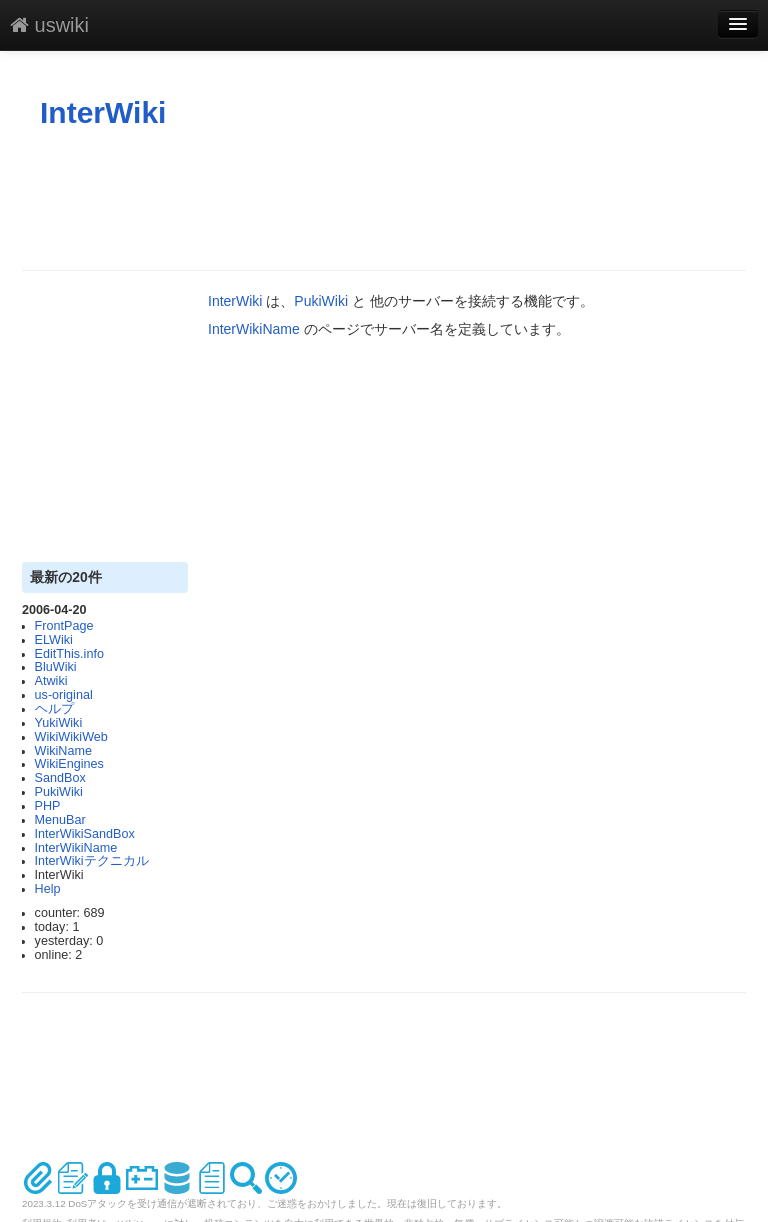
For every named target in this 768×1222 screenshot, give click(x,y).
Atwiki (51, 681)
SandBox (60, 778)
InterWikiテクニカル (92, 861)
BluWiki (56, 667)
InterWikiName (76, 848)
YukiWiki (59, 723)
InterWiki (103, 112)
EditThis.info (69, 654)
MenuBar (60, 820)
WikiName (63, 751)
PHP (48, 806)
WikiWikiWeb (71, 737)
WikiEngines (69, 764)
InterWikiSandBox (85, 834)
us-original (64, 695)
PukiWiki (59, 792)
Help (48, 889)
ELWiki (54, 640)
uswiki (49, 25)
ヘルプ (54, 709)
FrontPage (64, 626)
